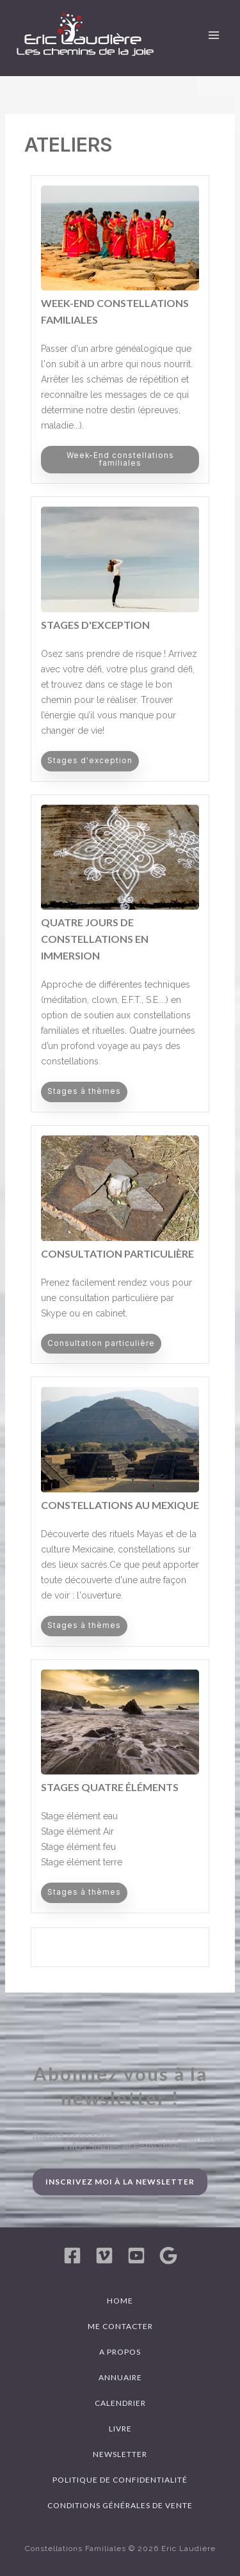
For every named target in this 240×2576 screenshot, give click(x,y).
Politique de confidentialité (120, 2480)
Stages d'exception (95, 625)
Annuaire (120, 2377)
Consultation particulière (117, 1253)
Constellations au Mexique (120, 1505)
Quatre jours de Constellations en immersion (94, 938)
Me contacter (120, 2326)
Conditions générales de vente (120, 2505)
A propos (120, 2352)
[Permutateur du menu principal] (213, 35)
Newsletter (120, 2454)
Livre (120, 2428)
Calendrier (120, 2403)
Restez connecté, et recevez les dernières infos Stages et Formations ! (128, 2142)
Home (120, 2300)
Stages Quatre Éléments (110, 1787)
